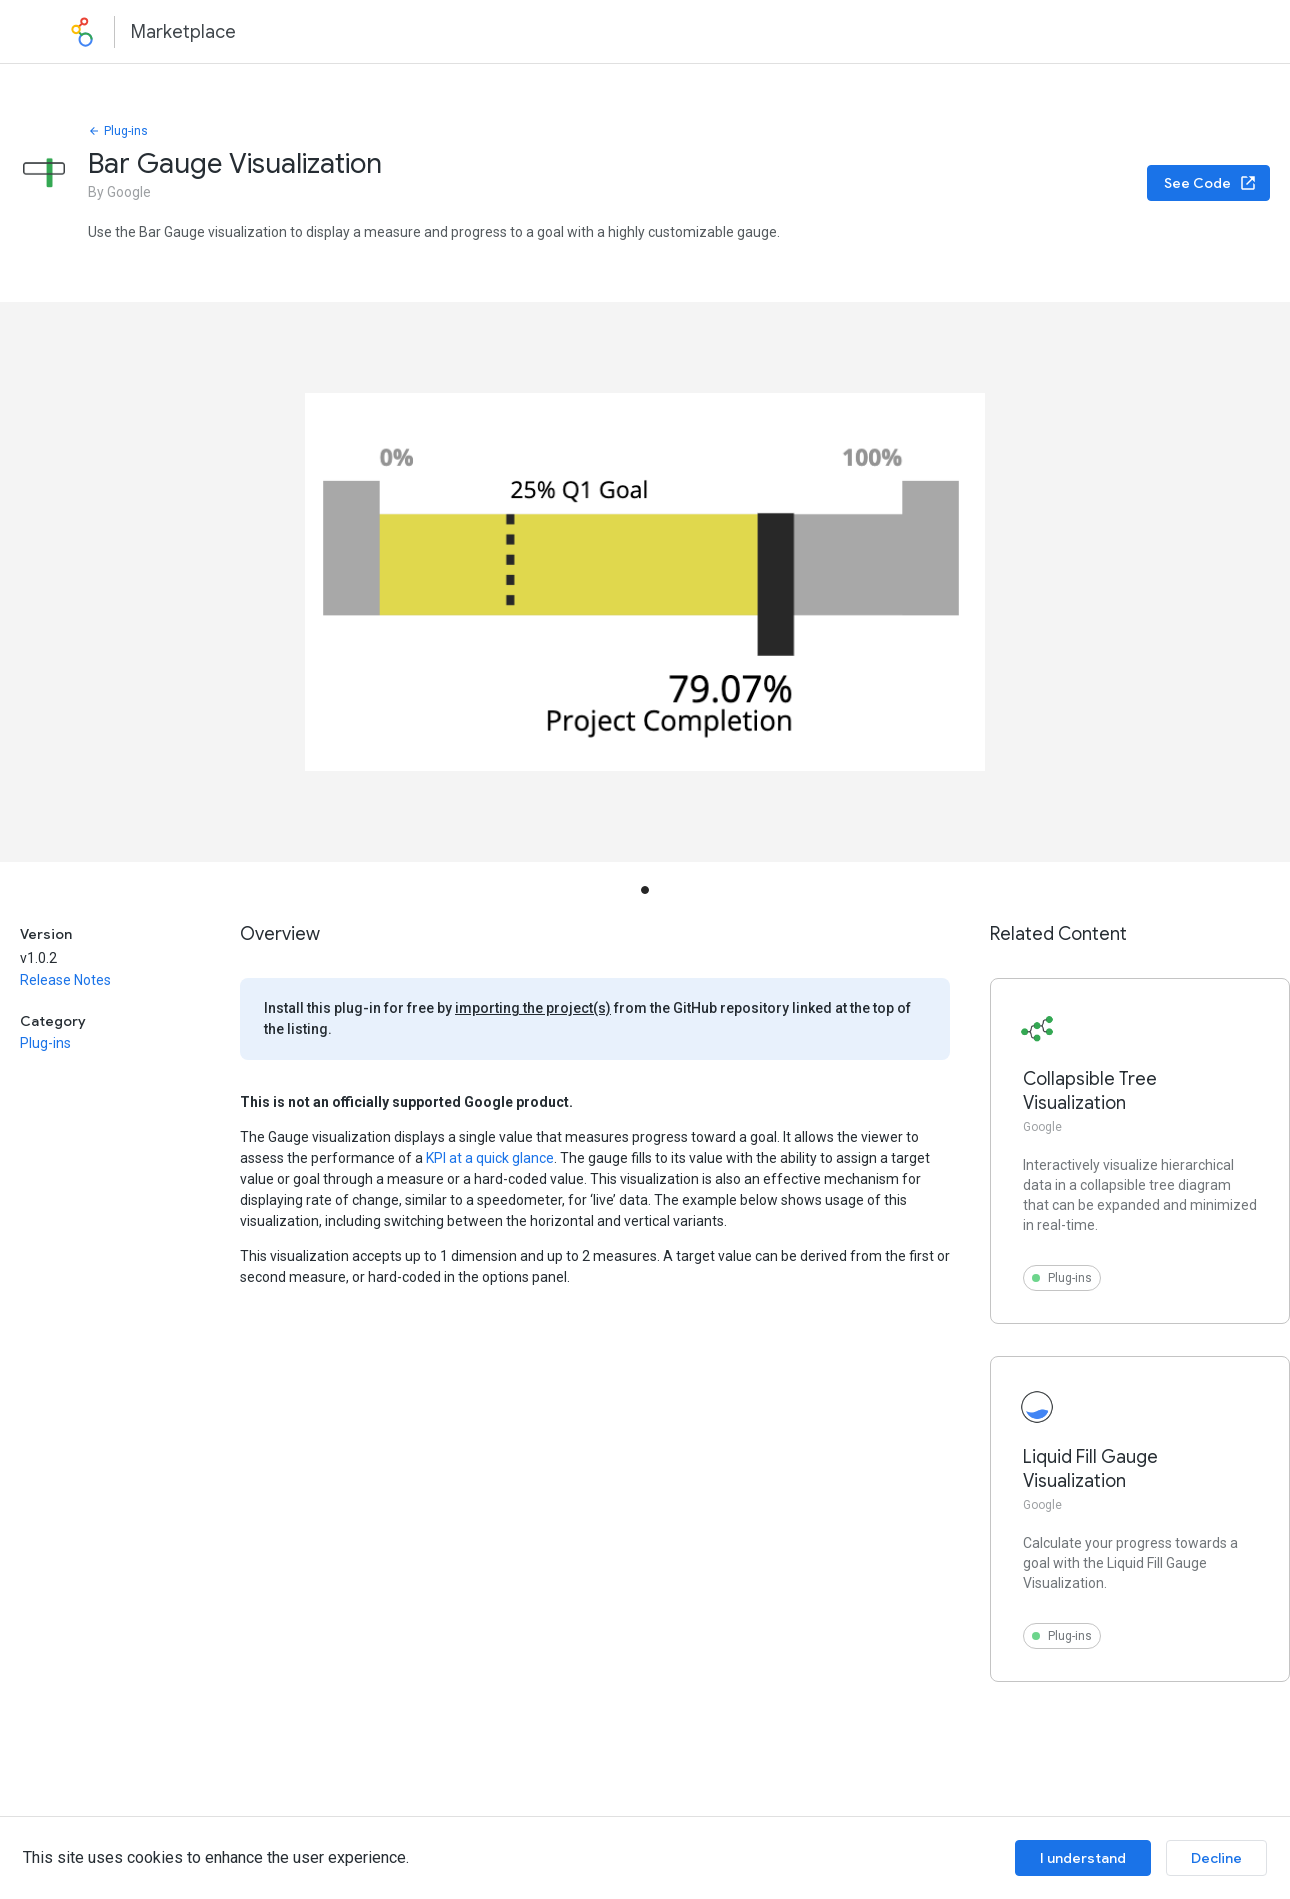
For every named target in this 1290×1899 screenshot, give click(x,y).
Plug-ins (118, 131)
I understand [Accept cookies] (1083, 1858)
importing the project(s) (533, 1008)
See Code (1210, 183)
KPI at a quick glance (490, 1158)
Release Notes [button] (65, 980)
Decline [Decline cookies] (1216, 1858)
